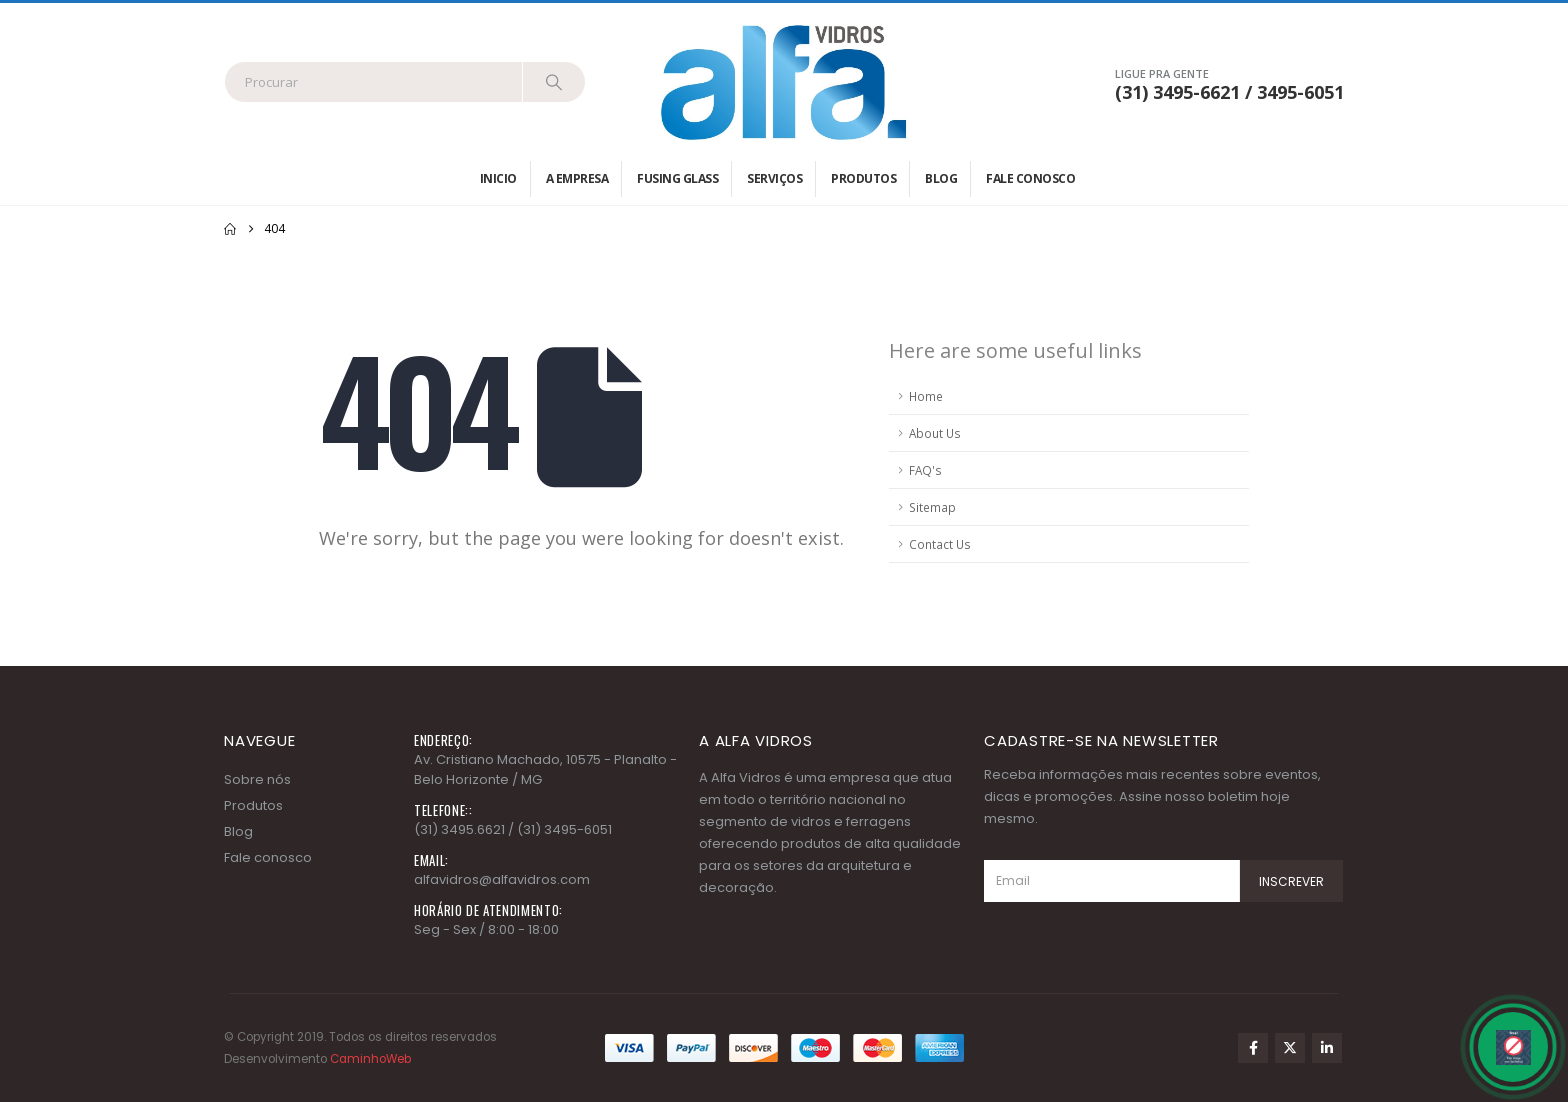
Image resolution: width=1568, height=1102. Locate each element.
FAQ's (925, 470)
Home (926, 396)
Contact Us (940, 544)
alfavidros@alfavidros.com (502, 879)
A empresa (577, 178)
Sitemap (932, 507)
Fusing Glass (677, 178)
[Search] (554, 82)
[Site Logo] (784, 82)
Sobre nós (257, 779)
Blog (941, 178)
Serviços (774, 178)
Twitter (1290, 1048)
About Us (935, 433)
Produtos (863, 178)
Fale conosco (1030, 178)
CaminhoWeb (370, 1059)
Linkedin (1327, 1048)
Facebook (1253, 1048)
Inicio (498, 178)
